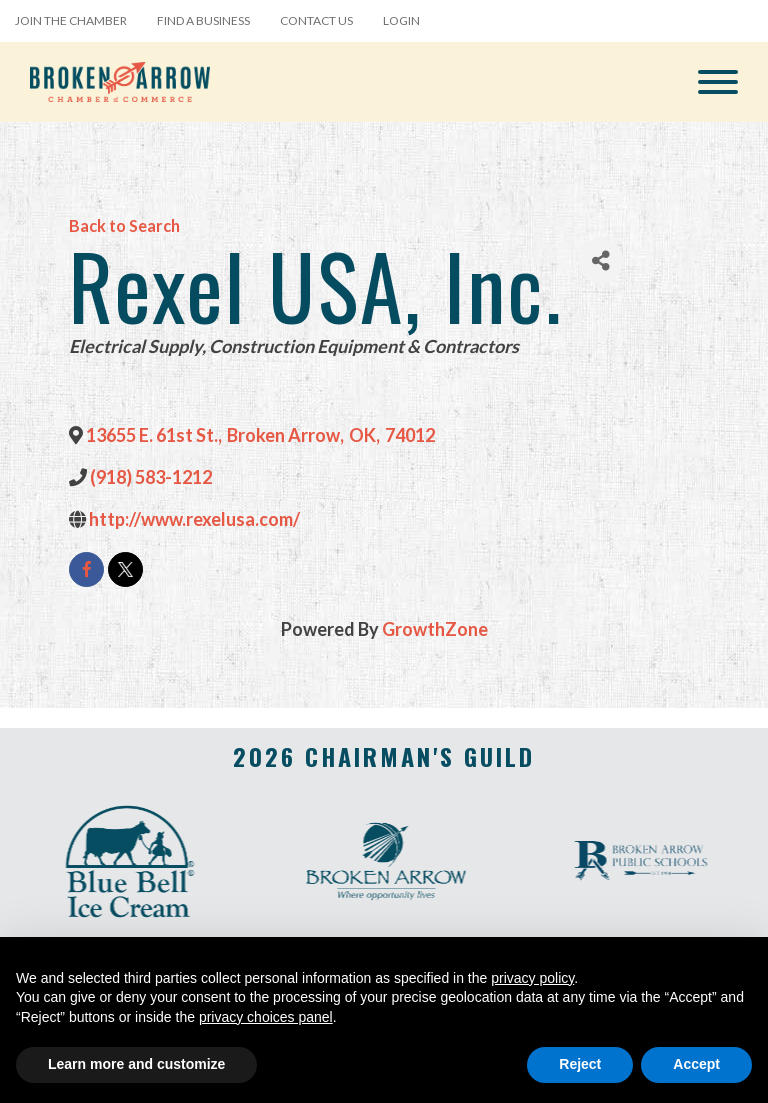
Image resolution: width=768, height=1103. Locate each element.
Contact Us (316, 20)
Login (401, 20)
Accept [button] (696, 1064)
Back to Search (124, 225)
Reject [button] (580, 1064)
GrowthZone (435, 629)
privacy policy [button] (532, 978)
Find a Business (203, 20)
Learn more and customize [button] (136, 1064)
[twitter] (125, 569)
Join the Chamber (71, 20)
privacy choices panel (266, 1017)
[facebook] (86, 569)
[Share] (600, 260)
